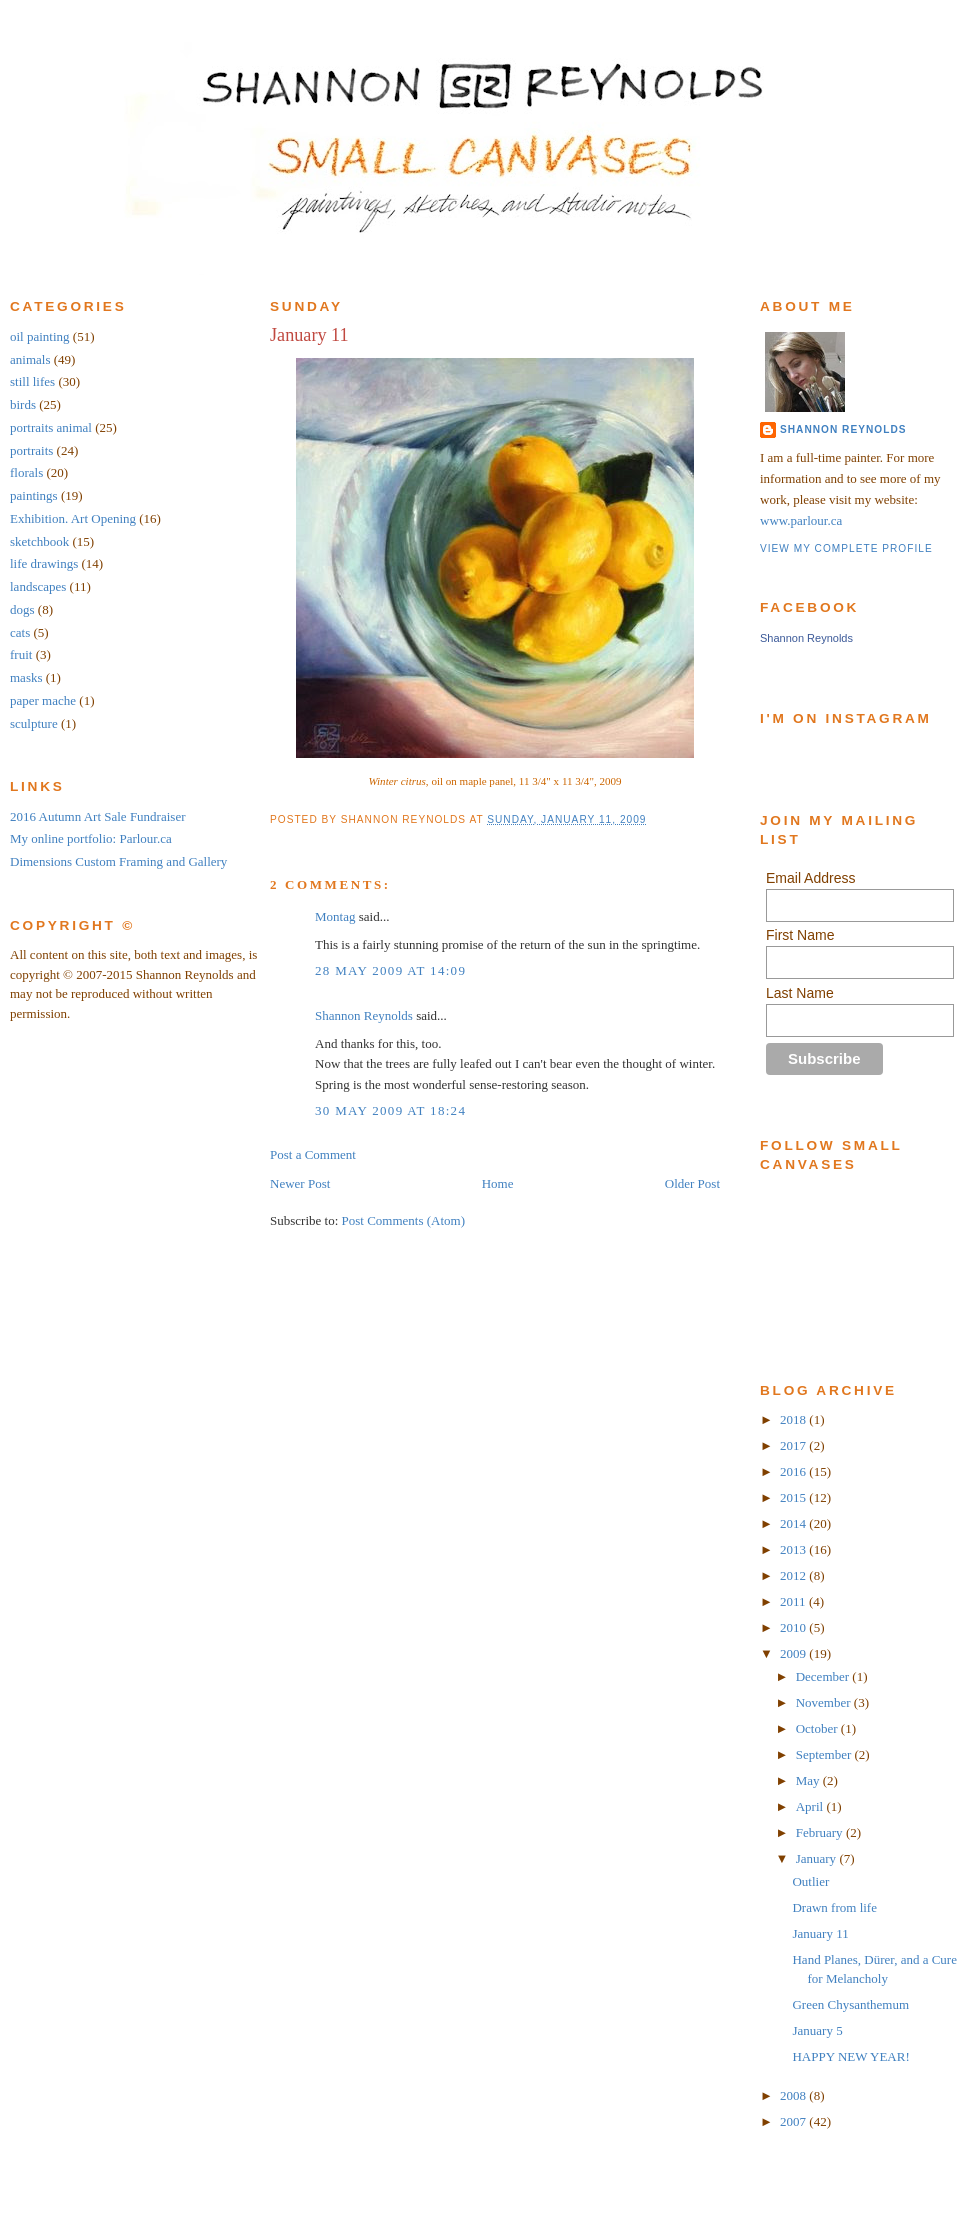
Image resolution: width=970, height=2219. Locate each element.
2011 (794, 1601)
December (824, 1676)
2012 (794, 1575)
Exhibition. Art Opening (73, 518)
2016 (794, 1471)
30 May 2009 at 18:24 (390, 1110)
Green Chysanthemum (850, 2004)
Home (498, 1183)
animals (30, 359)
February (821, 1832)
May (809, 1780)
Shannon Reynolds (364, 1015)
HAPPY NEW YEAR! (850, 2056)
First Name (800, 935)
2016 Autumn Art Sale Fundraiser (98, 816)
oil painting (40, 336)
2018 (794, 1419)
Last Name (800, 993)
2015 (794, 1497)
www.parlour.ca (801, 520)
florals (26, 472)
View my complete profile (846, 548)
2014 (794, 1523)
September (825, 1754)
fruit (21, 654)
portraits (31, 450)
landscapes (38, 586)
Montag (335, 916)
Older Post (692, 1183)
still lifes (32, 381)
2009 (794, 1653)
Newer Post (300, 1183)
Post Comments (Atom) (404, 1220)
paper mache (43, 700)
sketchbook (39, 541)
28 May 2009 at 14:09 (390, 970)
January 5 (817, 2030)
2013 (794, 1549)
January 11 (309, 335)
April (811, 1806)
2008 (794, 2095)
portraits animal (51, 427)
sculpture (34, 723)
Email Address (810, 878)
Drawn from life (834, 1907)
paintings (34, 495)
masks (26, 677)
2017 (794, 1445)
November (825, 1702)
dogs (22, 609)
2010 (794, 1627)
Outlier (810, 1881)
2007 (794, 2121)
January (818, 1858)
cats (20, 632)
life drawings (44, 563)
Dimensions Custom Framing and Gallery (118, 861)
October (818, 1728)
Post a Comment (313, 1154)
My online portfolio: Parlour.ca (91, 838)
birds (23, 404)
